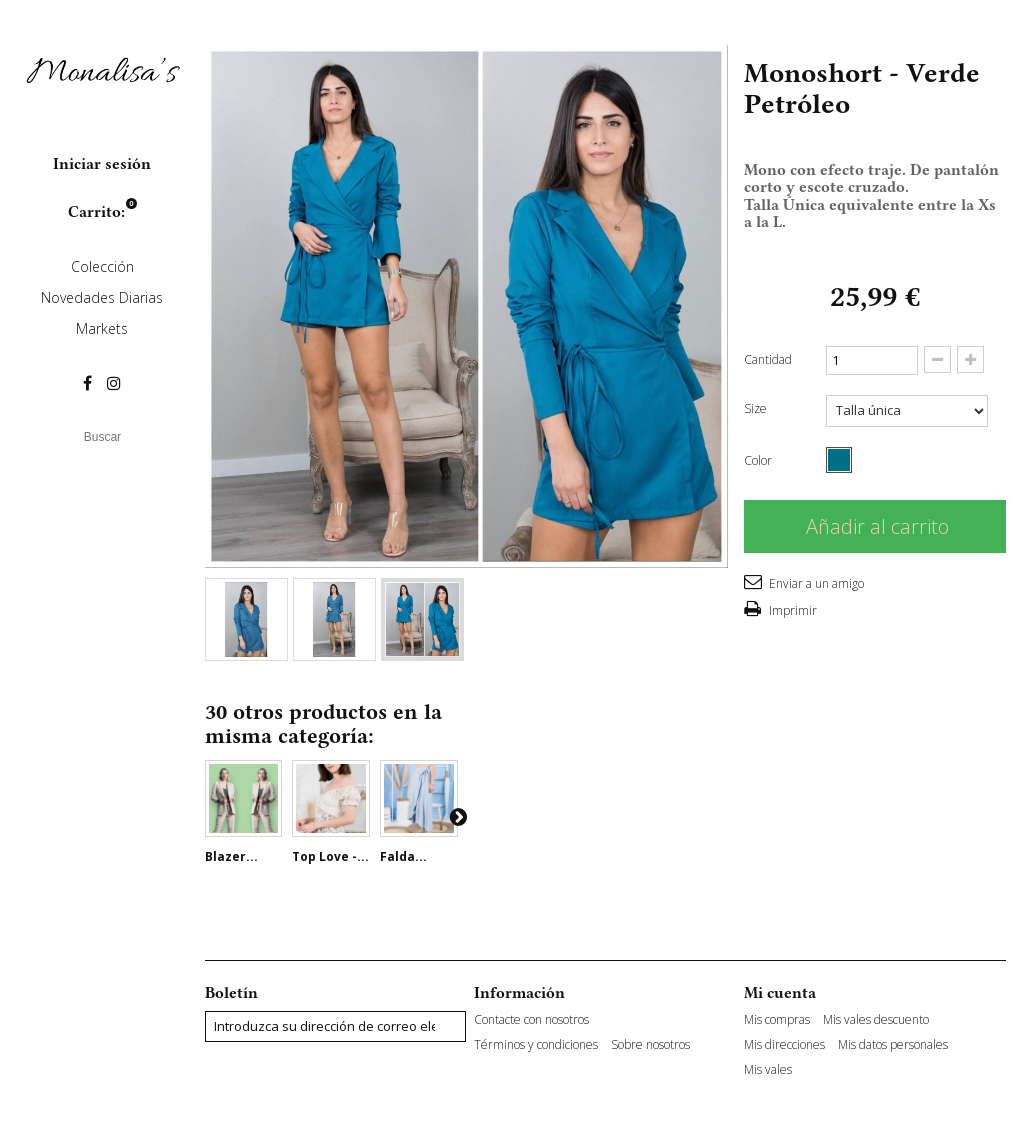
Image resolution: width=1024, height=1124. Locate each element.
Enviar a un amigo (815, 583)
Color (759, 460)
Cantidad (768, 359)
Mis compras (777, 1020)
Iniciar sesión (102, 164)
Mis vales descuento (876, 1020)
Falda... (403, 856)
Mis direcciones (784, 1045)
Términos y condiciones (536, 1045)
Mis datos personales (893, 1045)
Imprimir (791, 610)
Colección (102, 266)
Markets (102, 328)
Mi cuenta (780, 993)
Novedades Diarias (102, 297)
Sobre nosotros (650, 1045)
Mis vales (768, 1070)
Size (757, 408)
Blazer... (231, 856)
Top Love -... (330, 856)
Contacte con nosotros (531, 1020)
